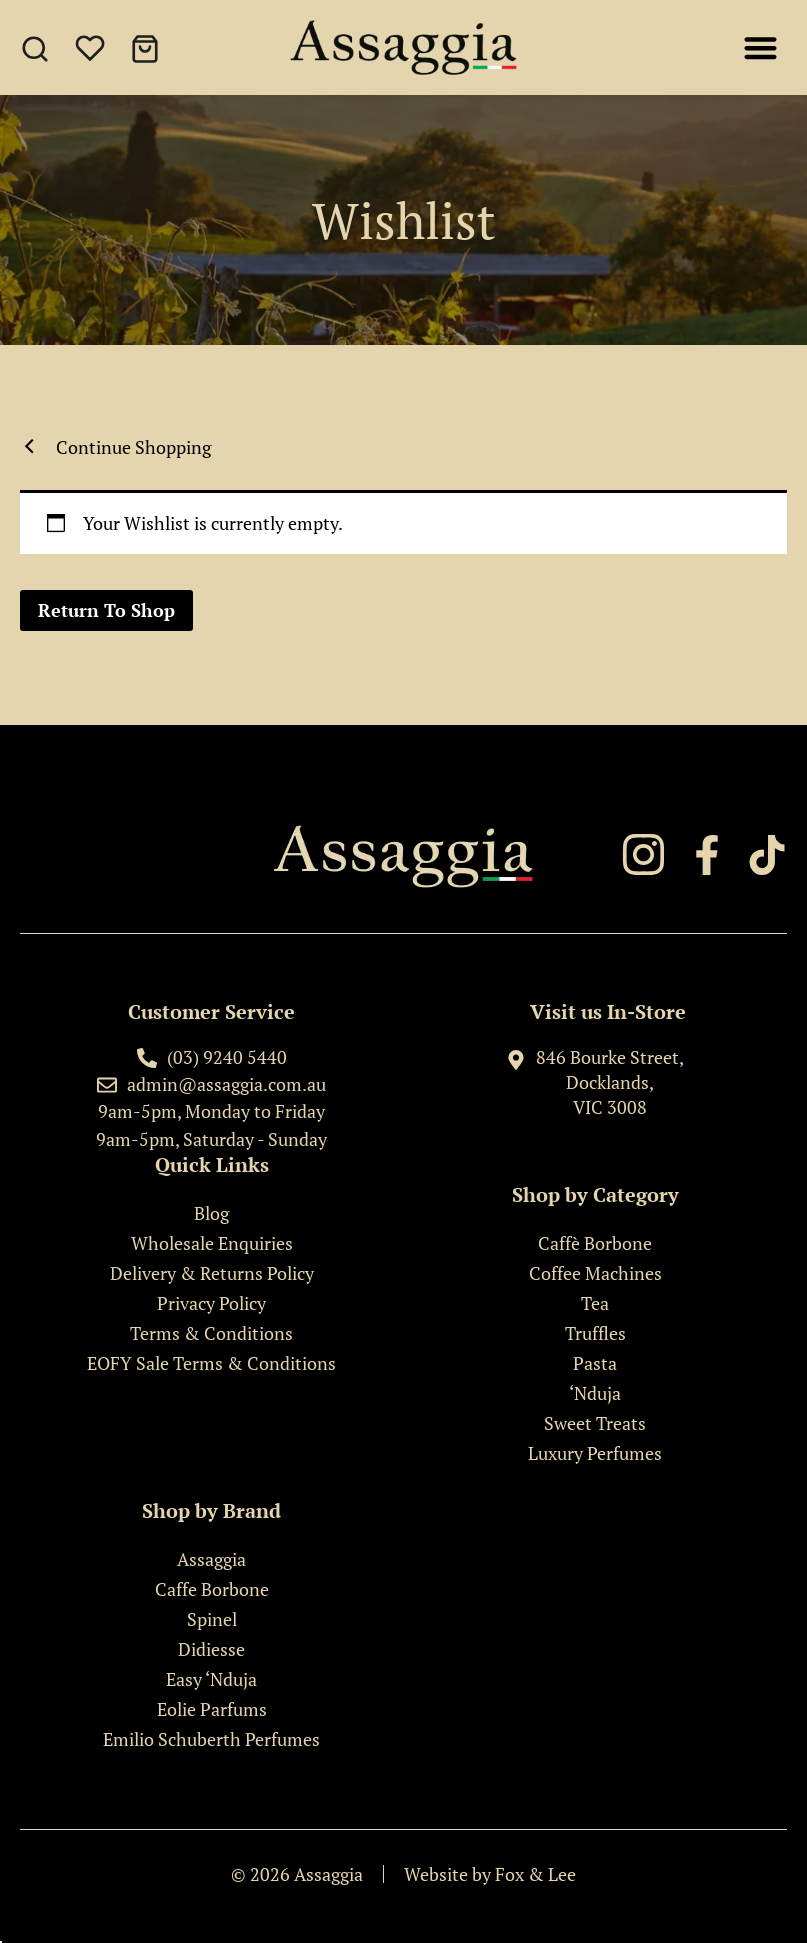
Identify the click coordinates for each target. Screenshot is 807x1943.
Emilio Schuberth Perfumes (211, 1739)
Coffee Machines (595, 1273)
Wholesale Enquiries (212, 1243)
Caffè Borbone (595, 1243)
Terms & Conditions (211, 1333)
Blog (211, 1213)
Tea (595, 1303)
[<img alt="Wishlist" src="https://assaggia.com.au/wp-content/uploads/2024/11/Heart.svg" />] (93, 52)
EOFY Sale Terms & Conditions (211, 1363)
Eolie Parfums (212, 1709)
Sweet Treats (595, 1423)
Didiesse (211, 1649)
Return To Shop (106, 610)
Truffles (595, 1333)
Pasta (595, 1363)
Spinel (212, 1619)
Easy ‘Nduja (211, 1679)
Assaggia (211, 1559)
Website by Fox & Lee (490, 1874)
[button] (760, 47)
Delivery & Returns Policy (212, 1273)
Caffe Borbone (212, 1589)
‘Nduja (595, 1393)
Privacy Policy (211, 1303)
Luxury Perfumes (595, 1453)
